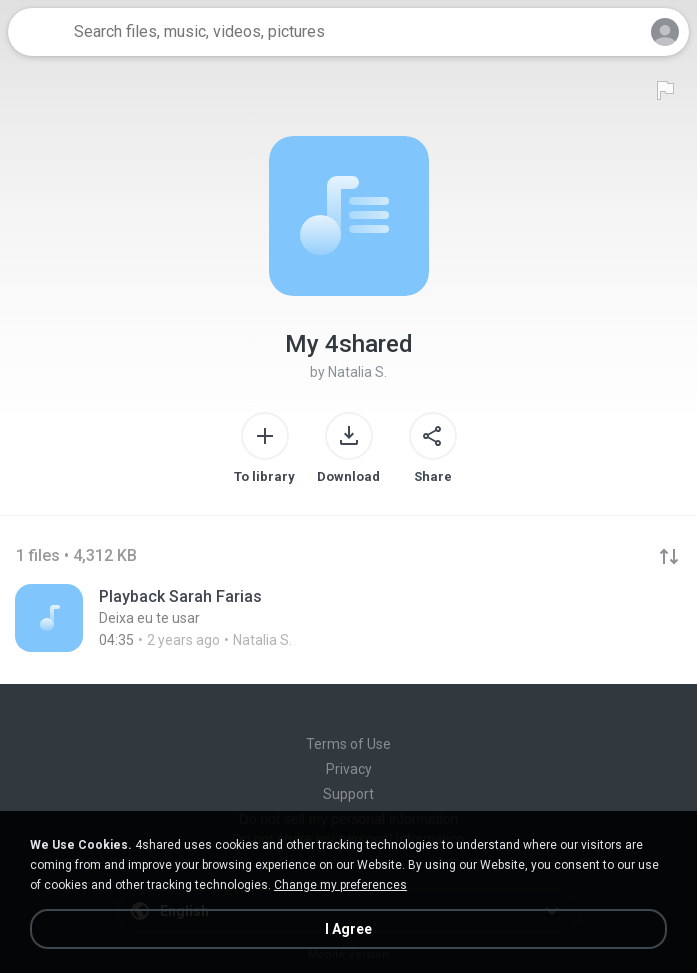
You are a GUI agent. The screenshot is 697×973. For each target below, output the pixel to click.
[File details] (348, 618)
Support (348, 794)
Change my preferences (340, 885)
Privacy (349, 769)
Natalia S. (357, 372)
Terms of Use (348, 744)
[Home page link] (38, 32)
